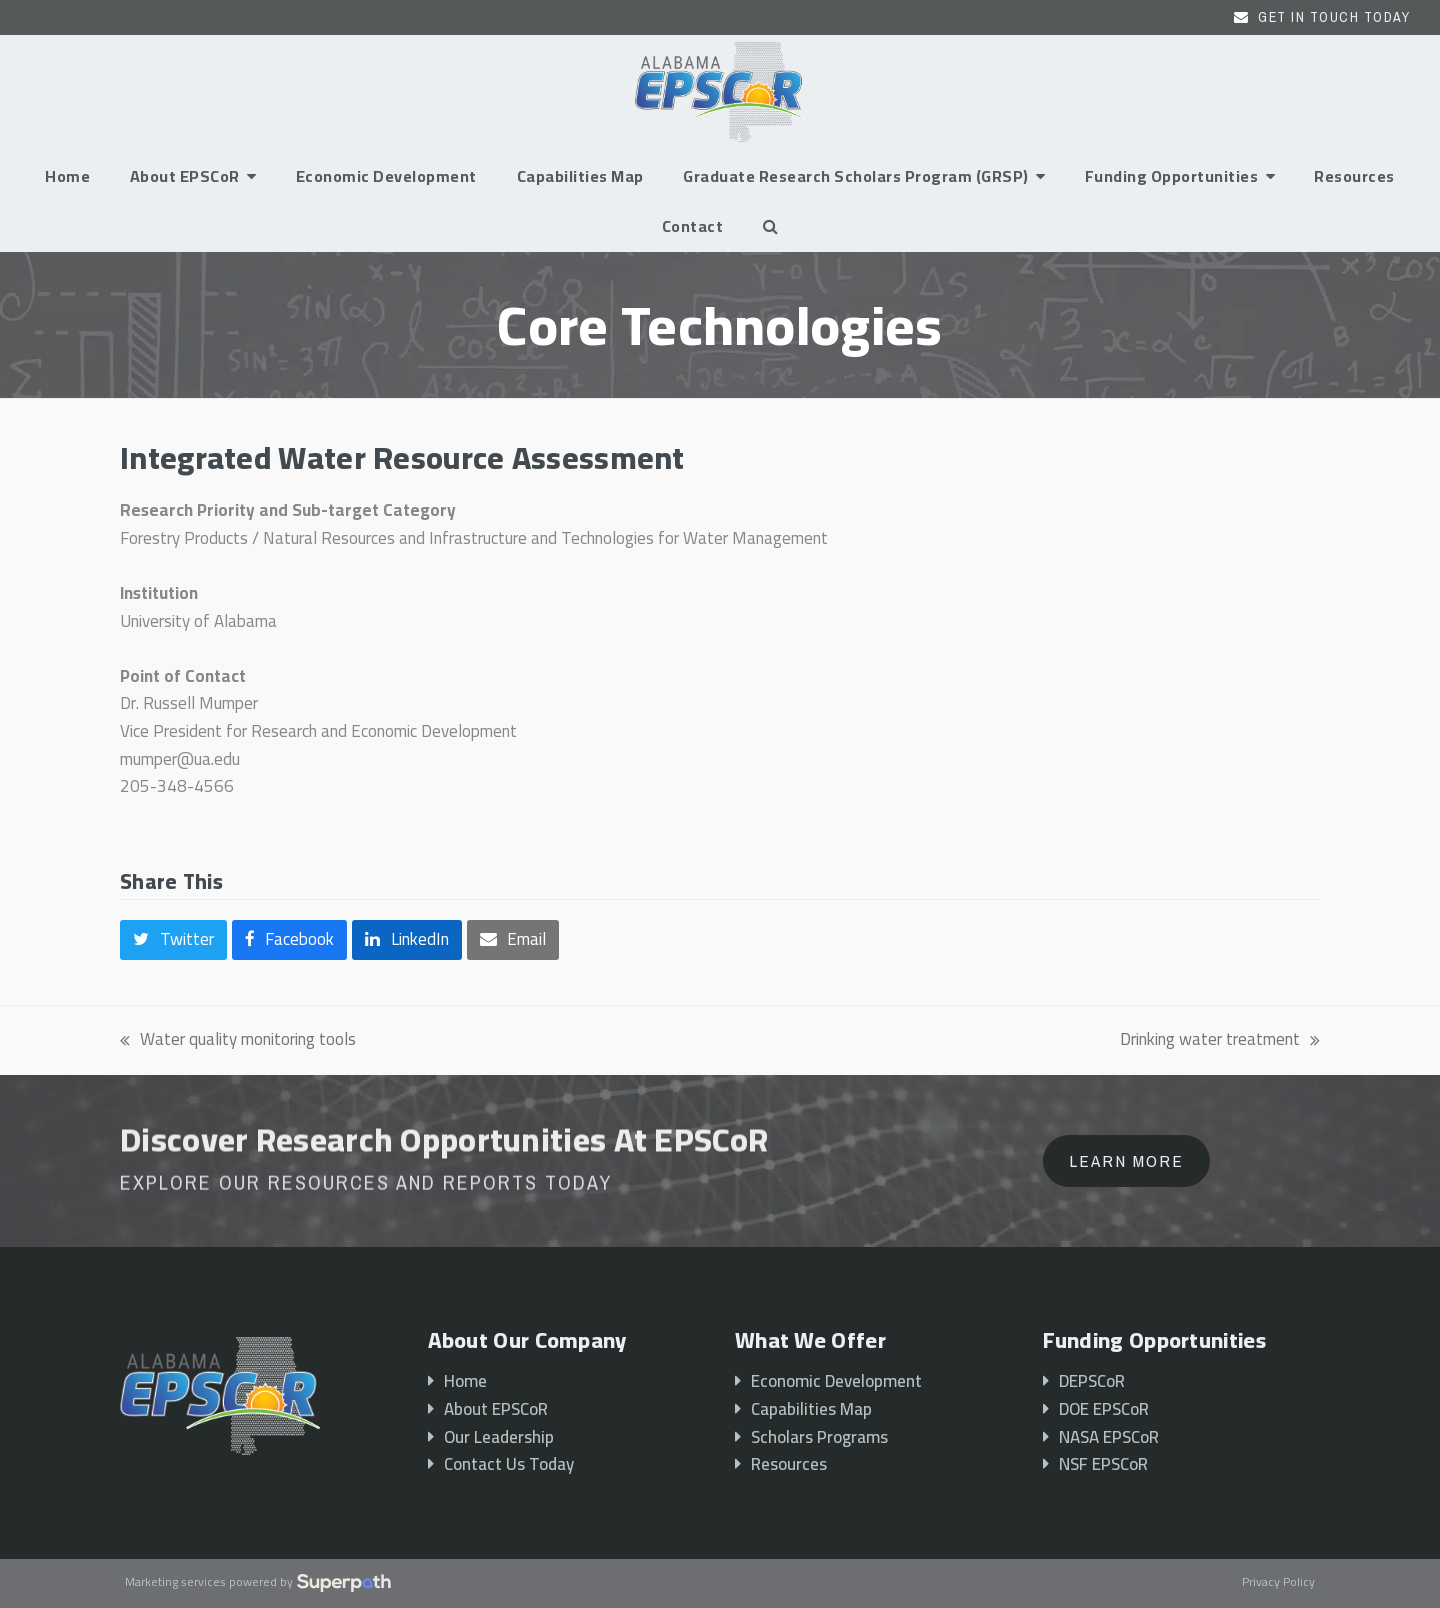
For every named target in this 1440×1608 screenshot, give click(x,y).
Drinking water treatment (1220, 1040)
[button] (770, 226)
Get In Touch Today (1334, 17)
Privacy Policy (1278, 1583)
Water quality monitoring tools (238, 1040)
